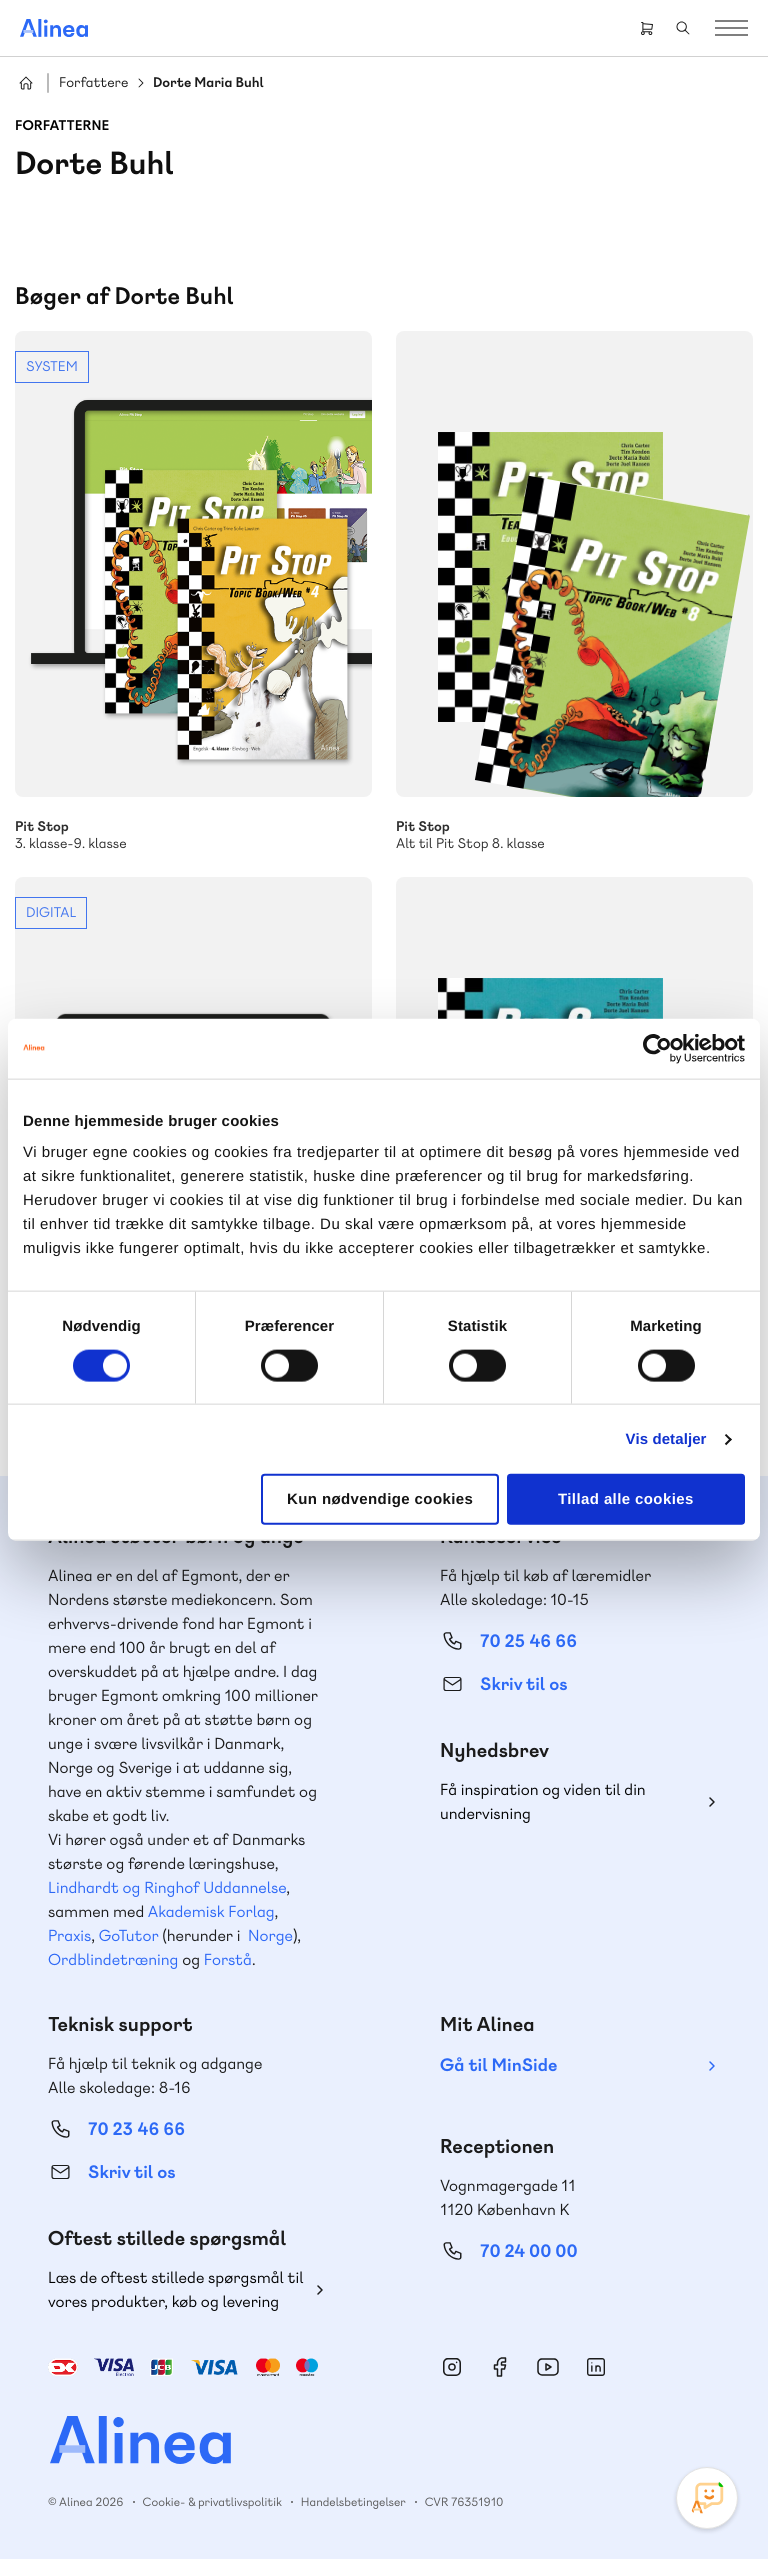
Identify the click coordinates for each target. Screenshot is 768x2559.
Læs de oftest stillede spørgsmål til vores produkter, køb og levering (176, 2289)
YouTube (548, 2367)
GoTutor (129, 1935)
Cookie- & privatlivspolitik (212, 2502)
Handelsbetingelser (353, 2502)
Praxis (69, 1935)
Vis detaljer (666, 1438)
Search (683, 28)
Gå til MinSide (498, 2065)
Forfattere (93, 83)
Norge (270, 1935)
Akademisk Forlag (211, 1911)
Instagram (452, 2367)
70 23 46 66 (136, 2129)
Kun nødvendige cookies (380, 1499)
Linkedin (596, 2367)
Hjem (26, 83)
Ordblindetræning (113, 1959)
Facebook (500, 2367)
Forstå (228, 1959)
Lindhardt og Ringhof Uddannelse (167, 1887)
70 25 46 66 (528, 1641)
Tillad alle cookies (626, 1499)
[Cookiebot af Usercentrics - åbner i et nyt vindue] (657, 1048)
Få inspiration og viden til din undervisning (543, 1801)
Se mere (193, 592)
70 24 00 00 (529, 2251)
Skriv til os (523, 1684)
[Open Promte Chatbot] (707, 2498)
